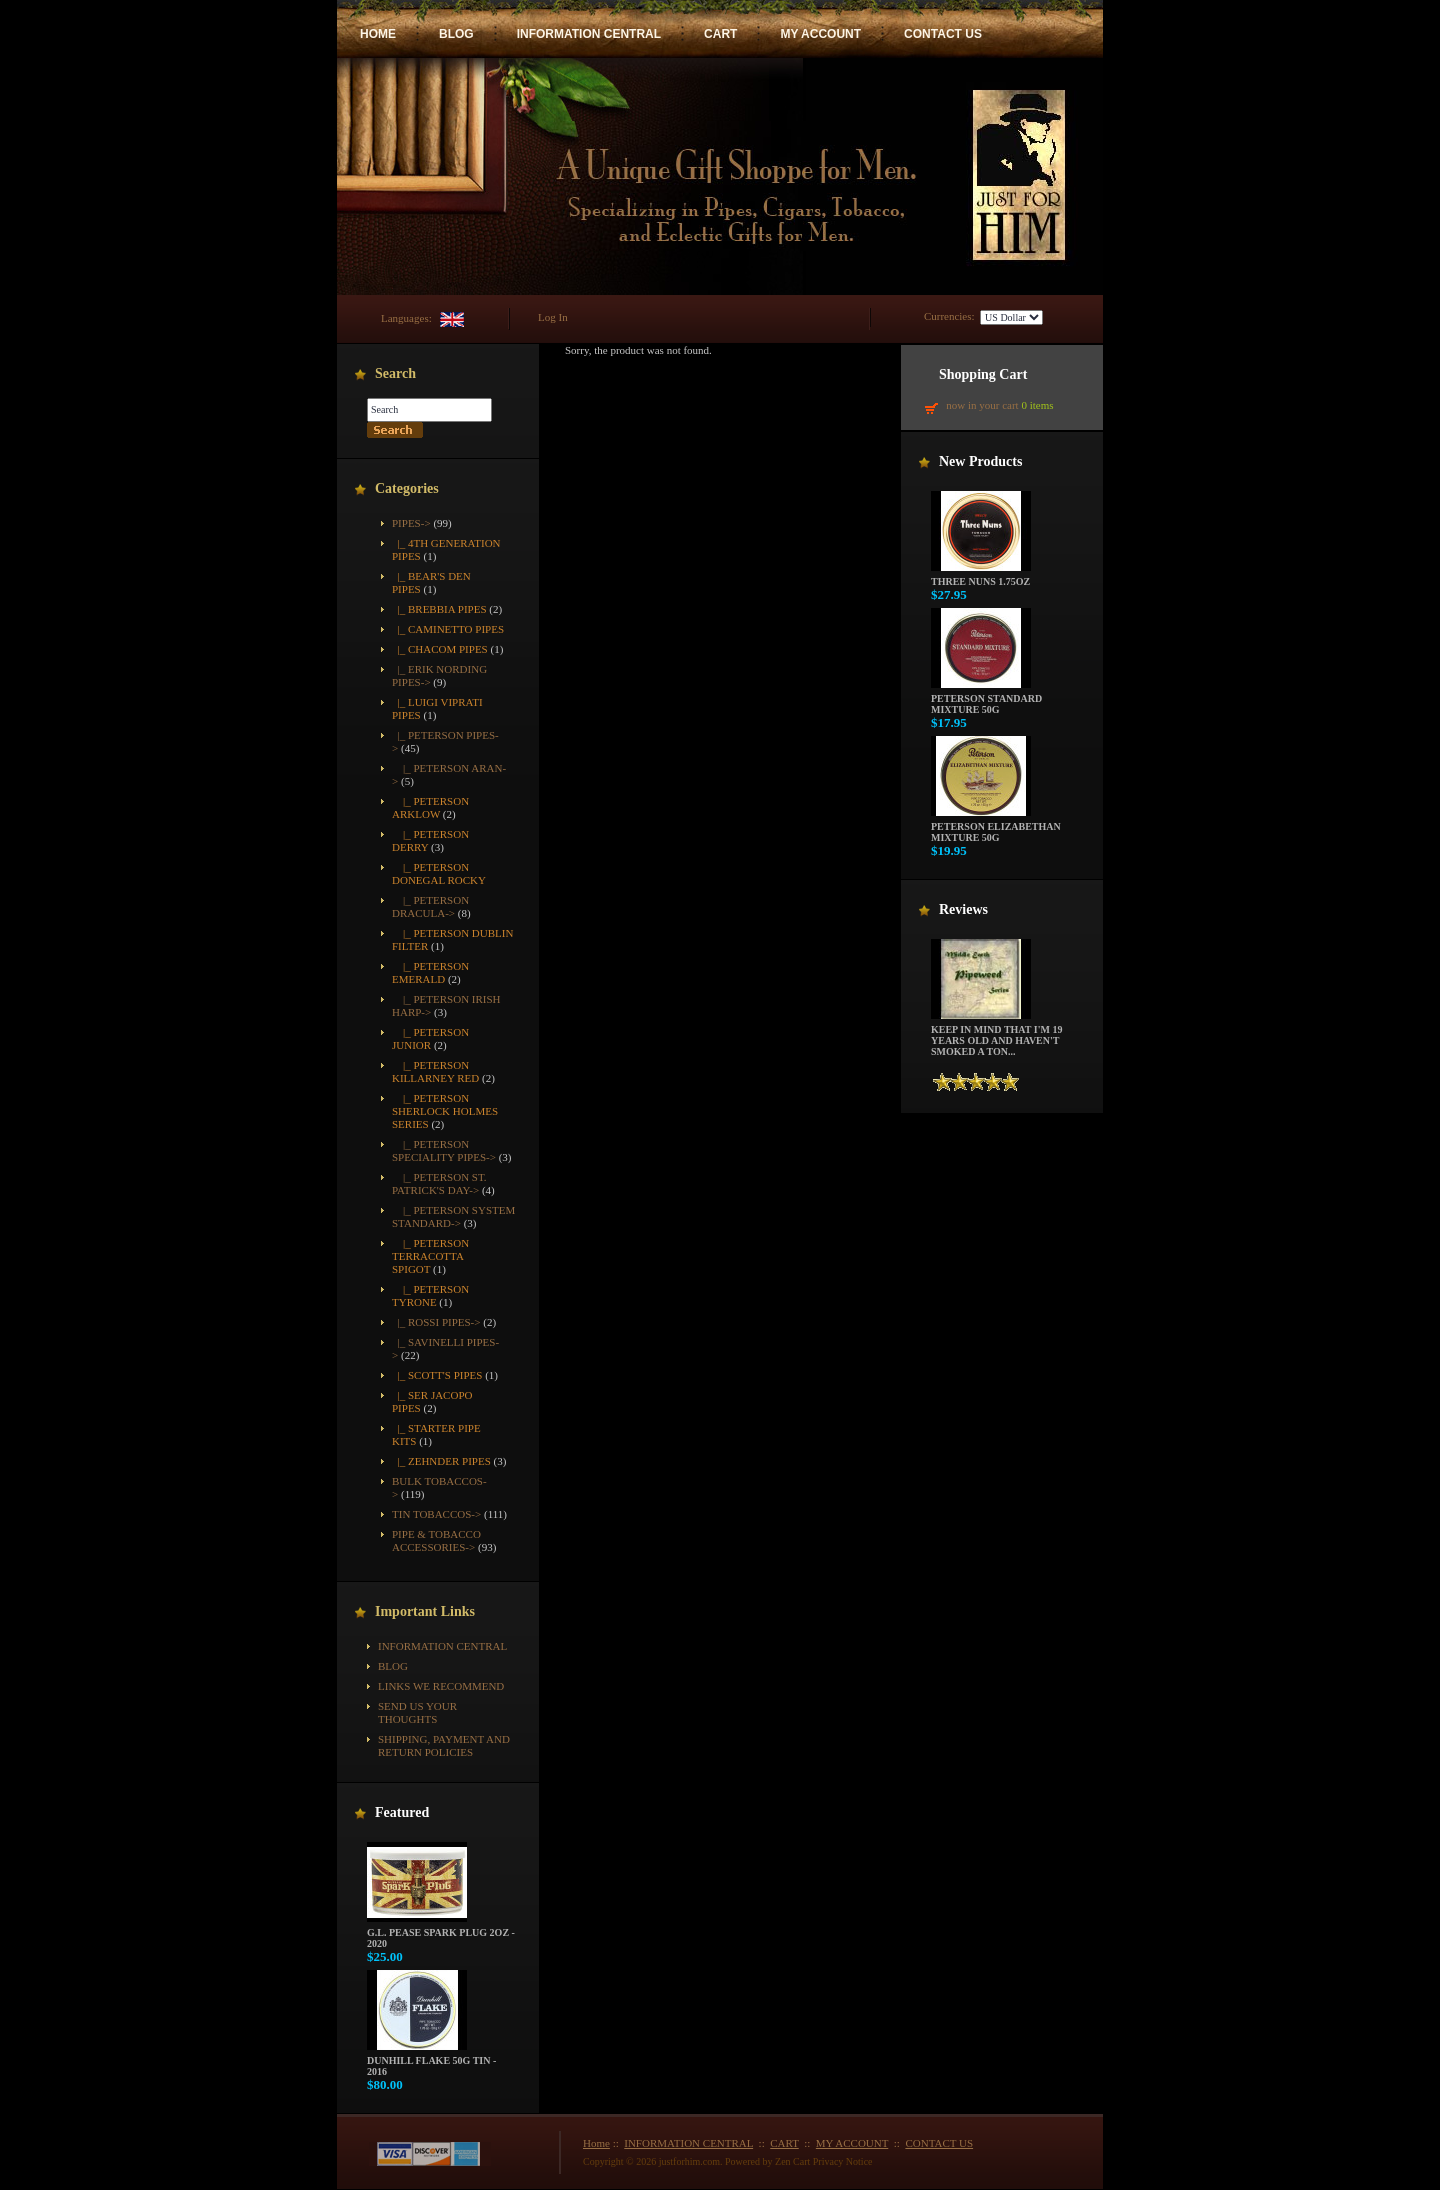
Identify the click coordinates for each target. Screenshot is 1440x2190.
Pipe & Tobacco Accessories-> (436, 1540)
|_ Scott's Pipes (437, 1375)
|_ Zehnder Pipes (441, 1461)
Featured (402, 1812)
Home (596, 2143)
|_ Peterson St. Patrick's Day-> (439, 1183)
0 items (1037, 405)
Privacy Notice (843, 2161)
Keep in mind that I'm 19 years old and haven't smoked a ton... (996, 1036)
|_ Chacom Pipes (440, 649)
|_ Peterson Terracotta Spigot (430, 1256)
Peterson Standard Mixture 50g (986, 699)
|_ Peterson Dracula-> (430, 906)
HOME (378, 34)
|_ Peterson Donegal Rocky (439, 873)
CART (720, 34)
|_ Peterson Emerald (430, 972)
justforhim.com (689, 2161)
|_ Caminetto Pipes (448, 629)
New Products (980, 461)
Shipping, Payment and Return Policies (444, 1745)
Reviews (963, 909)
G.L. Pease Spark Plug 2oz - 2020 (441, 1933)
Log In (553, 317)
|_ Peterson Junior (430, 1038)
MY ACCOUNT (820, 34)
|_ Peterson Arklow (430, 807)
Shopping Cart (983, 374)
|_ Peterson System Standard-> (453, 1216)
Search (395, 373)
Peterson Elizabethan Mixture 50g (996, 827)
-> (411, 523)
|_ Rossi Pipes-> (436, 1322)
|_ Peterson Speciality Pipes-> (444, 1150)
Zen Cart (792, 2161)
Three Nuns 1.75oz (981, 577)
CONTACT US (943, 34)
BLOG (456, 34)
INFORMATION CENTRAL (589, 34)
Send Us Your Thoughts (417, 1712)
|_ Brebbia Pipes (439, 609)
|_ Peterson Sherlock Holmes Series (445, 1111)
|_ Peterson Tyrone (430, 1295)
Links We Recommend (441, 1686)
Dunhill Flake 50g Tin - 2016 (431, 2061)
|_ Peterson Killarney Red (435, 1071)
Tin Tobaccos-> (436, 1514)
